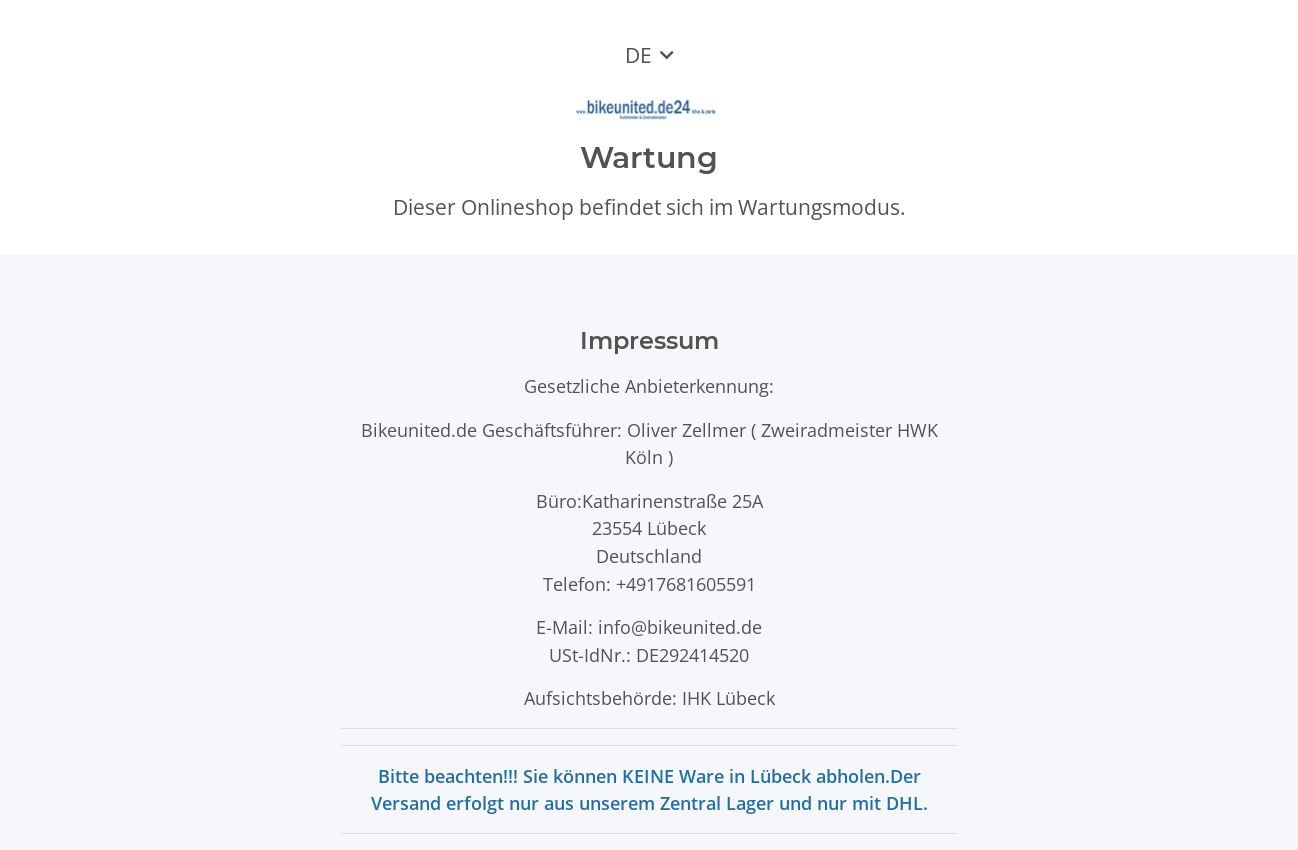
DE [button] (638, 55)
